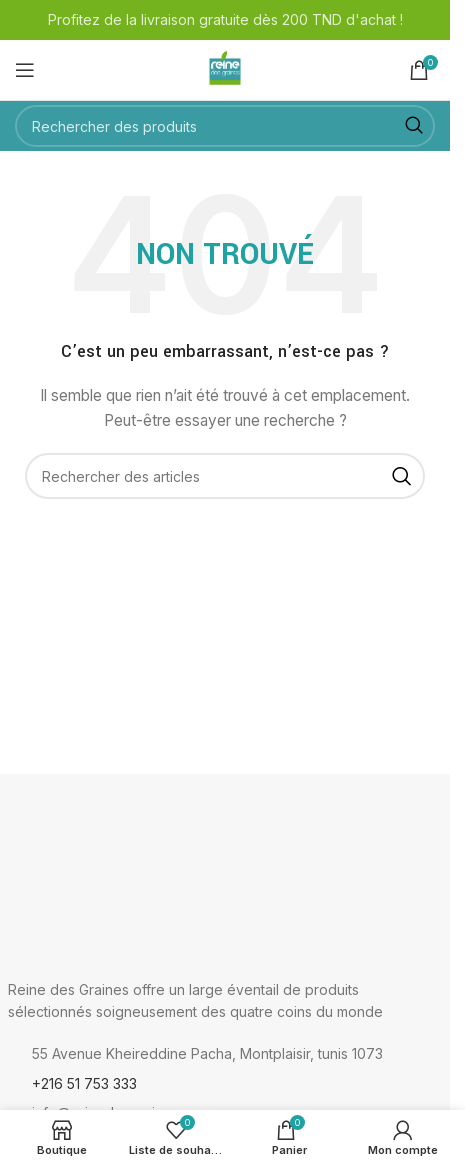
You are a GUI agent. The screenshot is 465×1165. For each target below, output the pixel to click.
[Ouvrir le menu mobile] (25, 70)
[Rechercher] (225, 126)
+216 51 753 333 (84, 1083)
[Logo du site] (225, 68)
